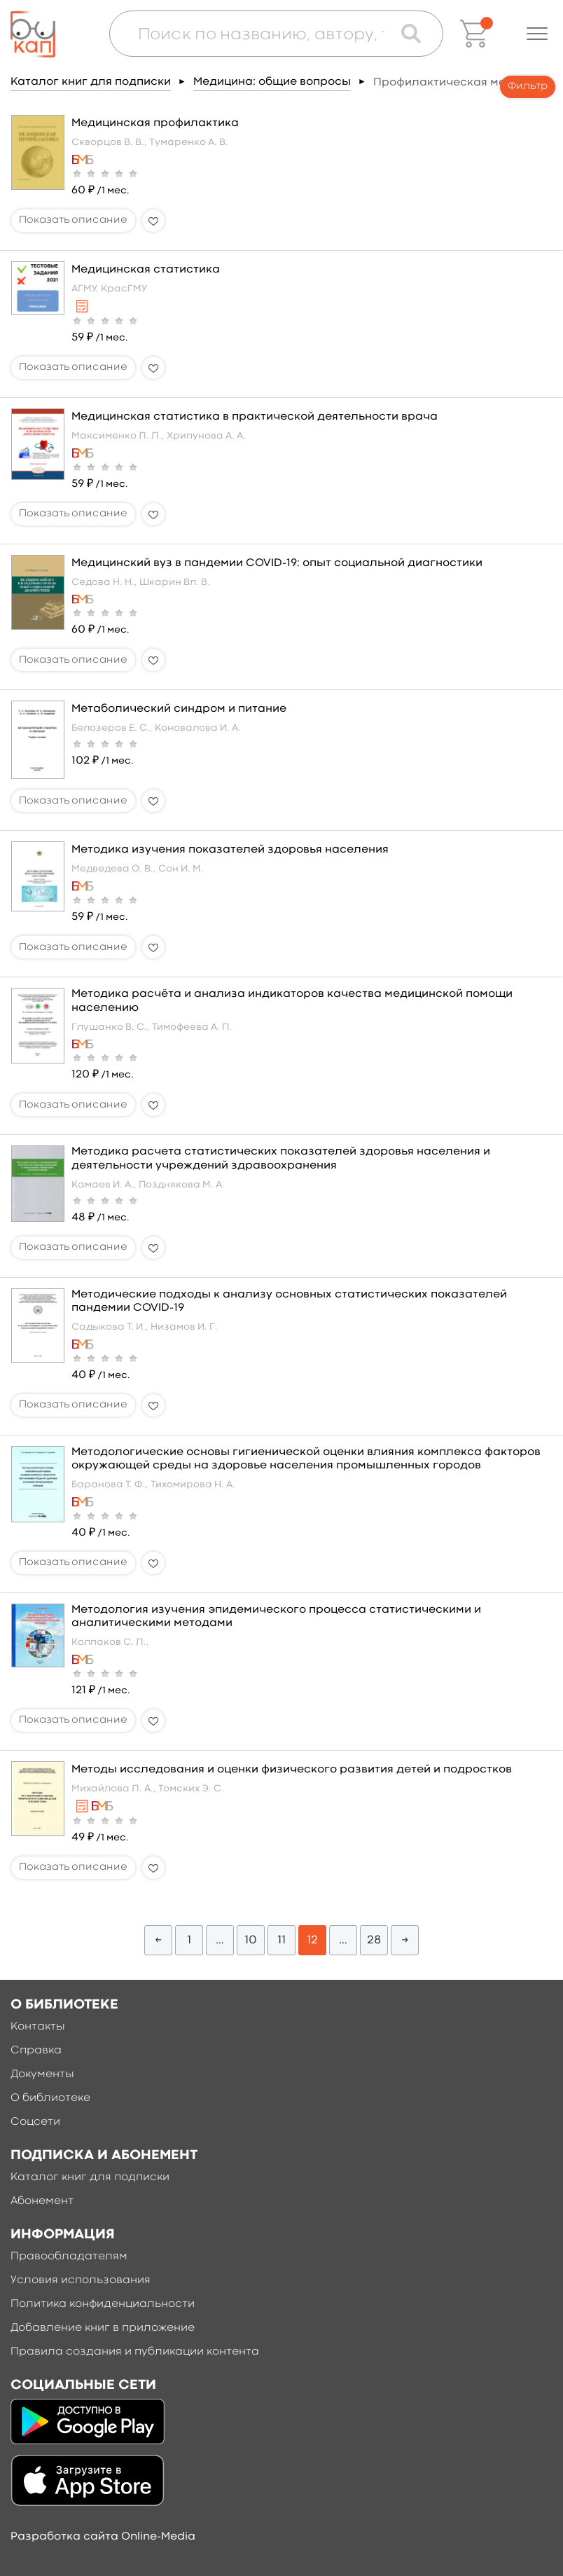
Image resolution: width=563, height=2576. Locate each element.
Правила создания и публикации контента (135, 2352)
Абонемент (42, 2201)
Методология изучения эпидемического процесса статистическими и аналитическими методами (276, 1616)
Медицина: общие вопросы (272, 82)
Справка (36, 2050)
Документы (42, 2074)
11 (281, 1940)
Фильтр (528, 86)
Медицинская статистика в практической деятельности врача (254, 417)
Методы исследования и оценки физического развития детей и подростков (291, 1770)
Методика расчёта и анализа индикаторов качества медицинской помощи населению (292, 1000)
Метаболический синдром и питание (178, 709)
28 (374, 1940)
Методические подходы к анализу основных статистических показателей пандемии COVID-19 (289, 1301)
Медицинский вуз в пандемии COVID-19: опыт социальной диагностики (276, 563)
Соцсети (35, 2122)
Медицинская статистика (145, 270)
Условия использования (81, 2280)
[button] (537, 33)
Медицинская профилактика (155, 123)
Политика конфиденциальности (103, 2304)
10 (250, 1940)
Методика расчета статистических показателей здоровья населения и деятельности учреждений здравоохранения (280, 1158)
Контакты (38, 2027)
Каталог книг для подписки (91, 82)
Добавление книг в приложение (103, 2328)
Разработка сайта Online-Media (103, 2537)
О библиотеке (50, 2098)
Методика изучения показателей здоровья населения (230, 850)
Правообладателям (69, 2256)
